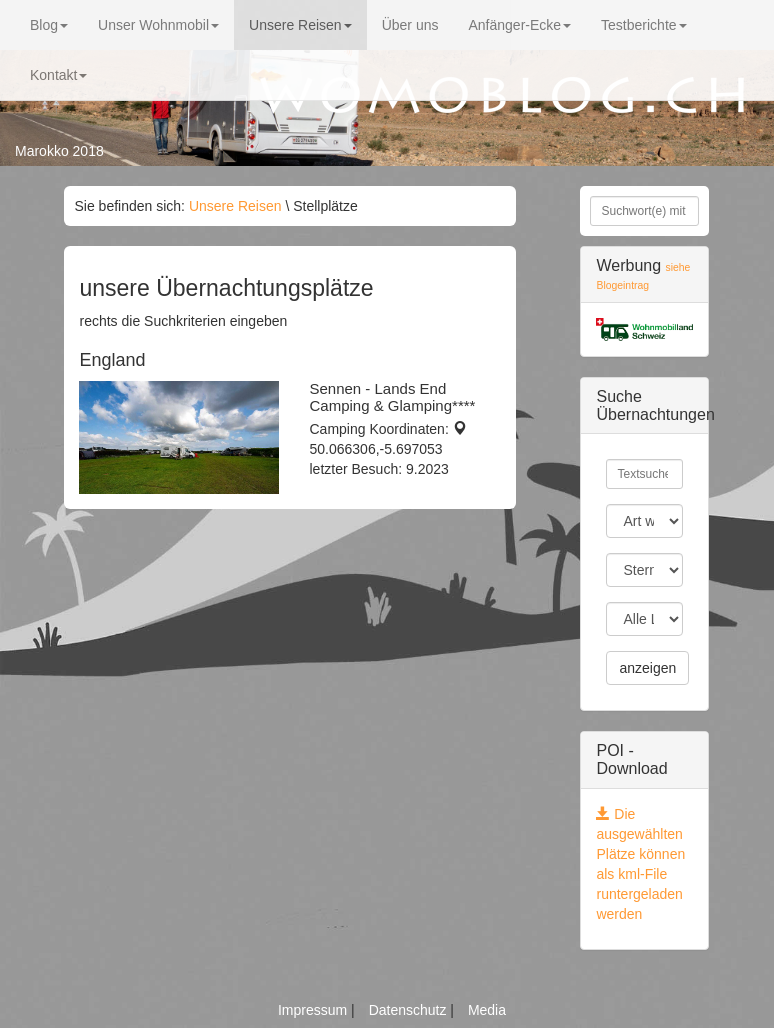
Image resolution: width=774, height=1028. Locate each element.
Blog (49, 25)
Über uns (410, 25)
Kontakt (58, 75)
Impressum (314, 1010)
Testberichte (643, 25)
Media (487, 1010)
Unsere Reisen (300, 25)
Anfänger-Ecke (519, 25)
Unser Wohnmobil (158, 25)
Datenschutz (410, 1010)
